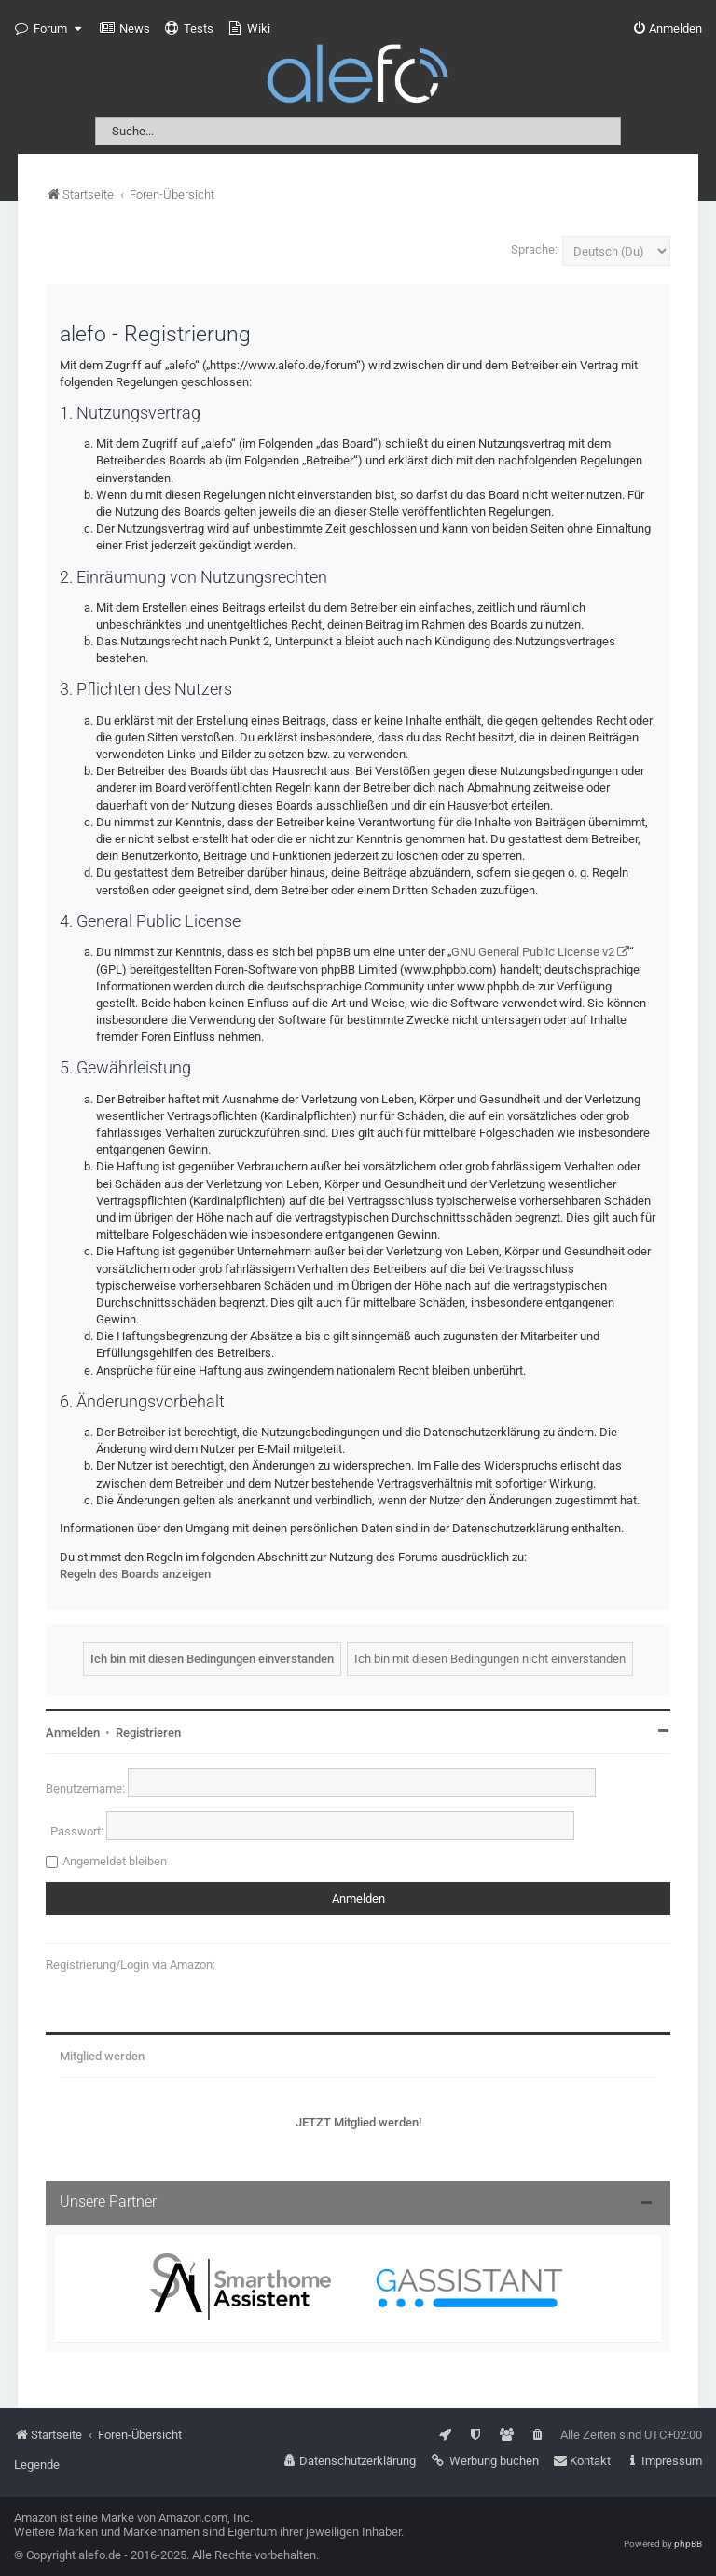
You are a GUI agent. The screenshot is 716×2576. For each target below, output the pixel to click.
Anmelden (73, 1732)
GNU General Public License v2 (532, 952)
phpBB (688, 2544)
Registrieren (148, 1732)
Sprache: (534, 249)
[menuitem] (125, 29)
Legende (37, 2465)
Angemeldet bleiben (114, 1861)
